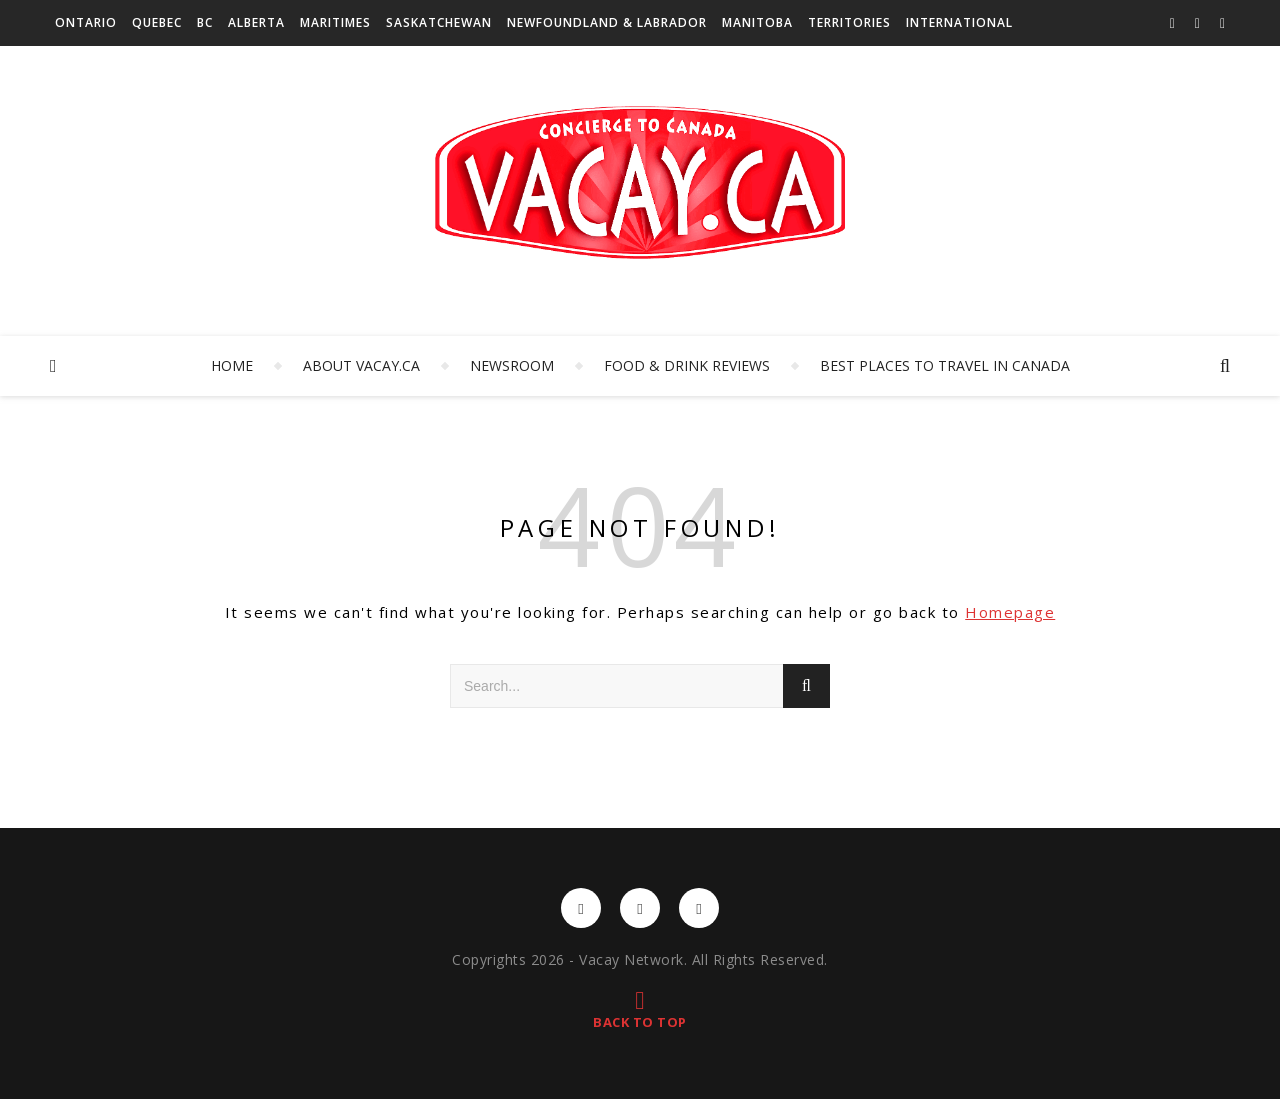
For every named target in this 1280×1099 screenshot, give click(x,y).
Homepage (1010, 612)
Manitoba (757, 22)
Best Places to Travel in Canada (945, 365)
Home (232, 365)
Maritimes (335, 22)
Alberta (256, 22)
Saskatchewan (439, 22)
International (959, 22)
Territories (849, 22)
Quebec (157, 22)
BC (205, 22)
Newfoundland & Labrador (607, 22)
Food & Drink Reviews (687, 365)
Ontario (86, 22)
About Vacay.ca (361, 365)
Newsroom (512, 365)
